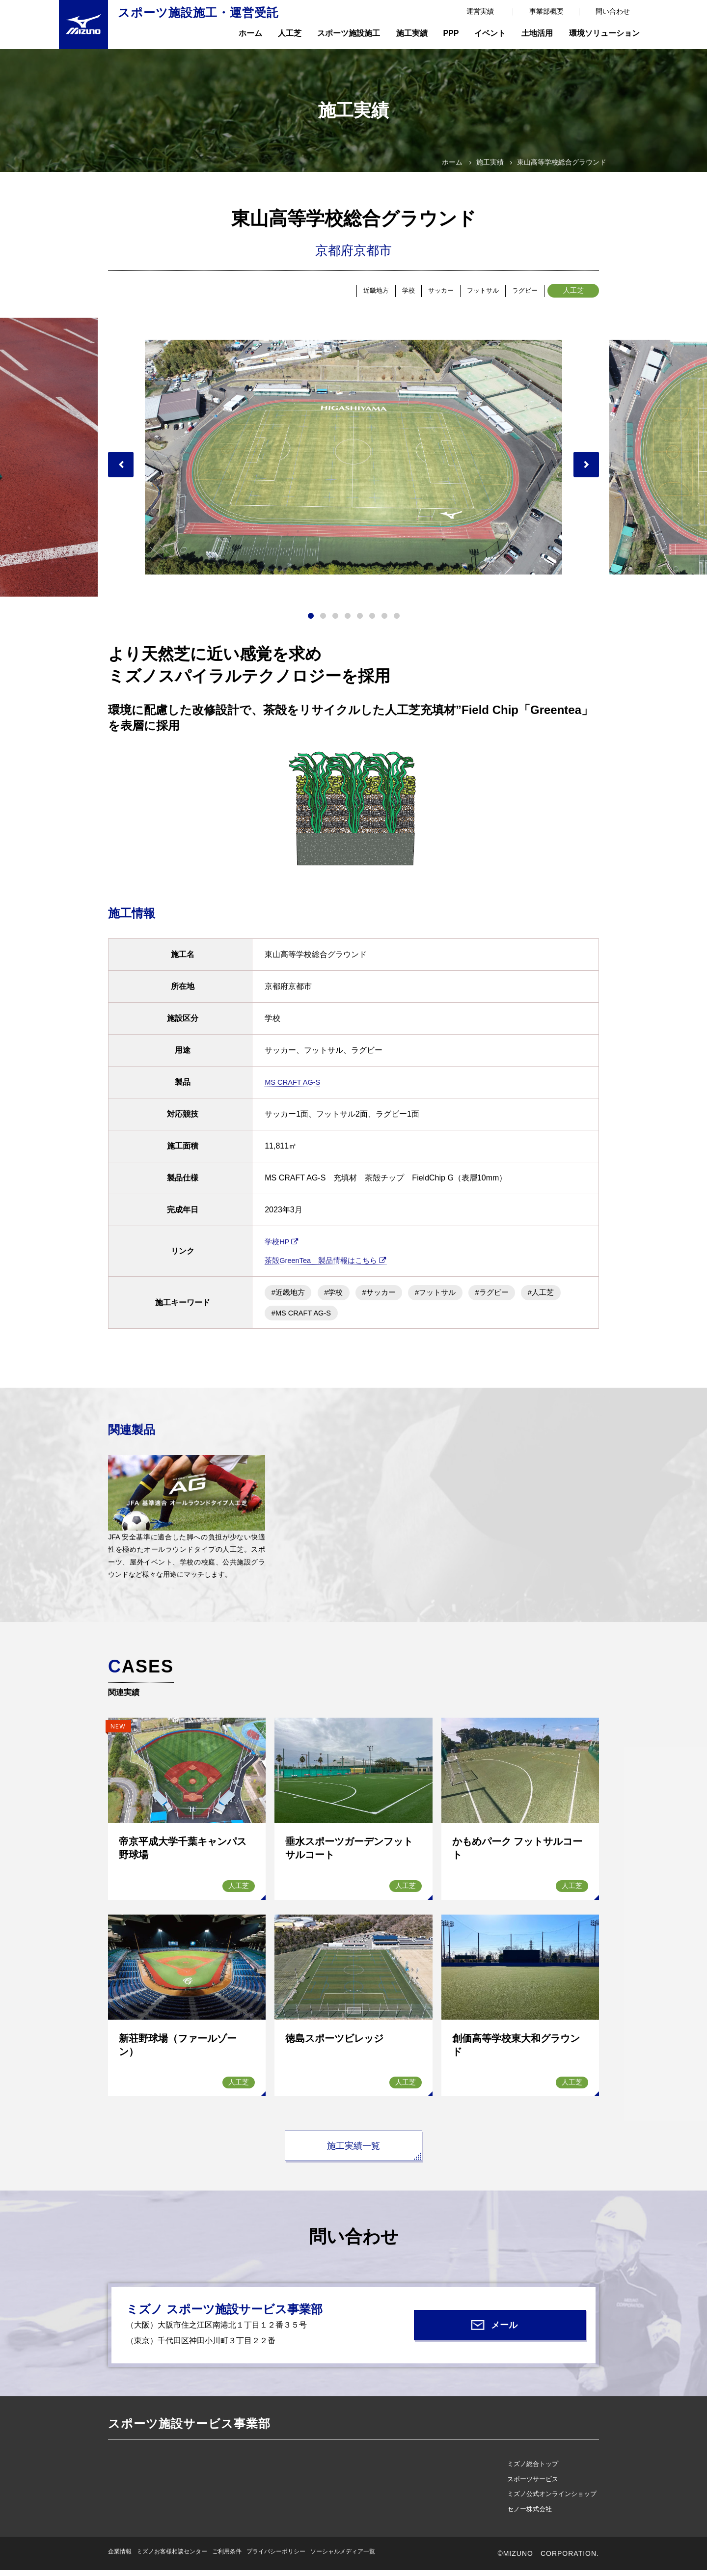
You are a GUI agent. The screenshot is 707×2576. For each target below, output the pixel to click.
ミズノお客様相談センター (171, 2556)
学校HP (283, 1246)
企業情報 (120, 2556)
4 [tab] (348, 621)
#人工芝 (286, 1318)
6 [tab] (372, 621)
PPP (451, 33)
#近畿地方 (290, 1297)
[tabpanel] (353, 462)
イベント (490, 33)
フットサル (461, 293)
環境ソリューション (604, 33)
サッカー (405, 293)
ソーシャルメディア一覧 (342, 2556)
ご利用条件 (227, 2556)
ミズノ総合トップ (532, 2469)
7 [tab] (384, 621)
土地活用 (537, 33)
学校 (362, 293)
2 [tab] (323, 621)
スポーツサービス (532, 2484)
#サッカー (390, 1297)
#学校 (340, 1297)
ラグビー (516, 293)
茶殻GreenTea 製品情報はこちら (330, 1265)
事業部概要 (546, 11)
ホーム (250, 33)
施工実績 (412, 33)
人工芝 (289, 33)
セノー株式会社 (529, 2514)
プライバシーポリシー (275, 2556)
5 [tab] (360, 621)
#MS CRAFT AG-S (354, 1318)
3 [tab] (335, 621)
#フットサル (451, 1297)
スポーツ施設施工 (348, 33)
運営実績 (480, 11)
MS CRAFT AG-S (295, 1087)
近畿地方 (318, 293)
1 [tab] (311, 621)
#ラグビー (513, 1297)
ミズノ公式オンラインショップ (552, 2499)
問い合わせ (613, 11)
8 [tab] (397, 621)
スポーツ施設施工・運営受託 (198, 12)
